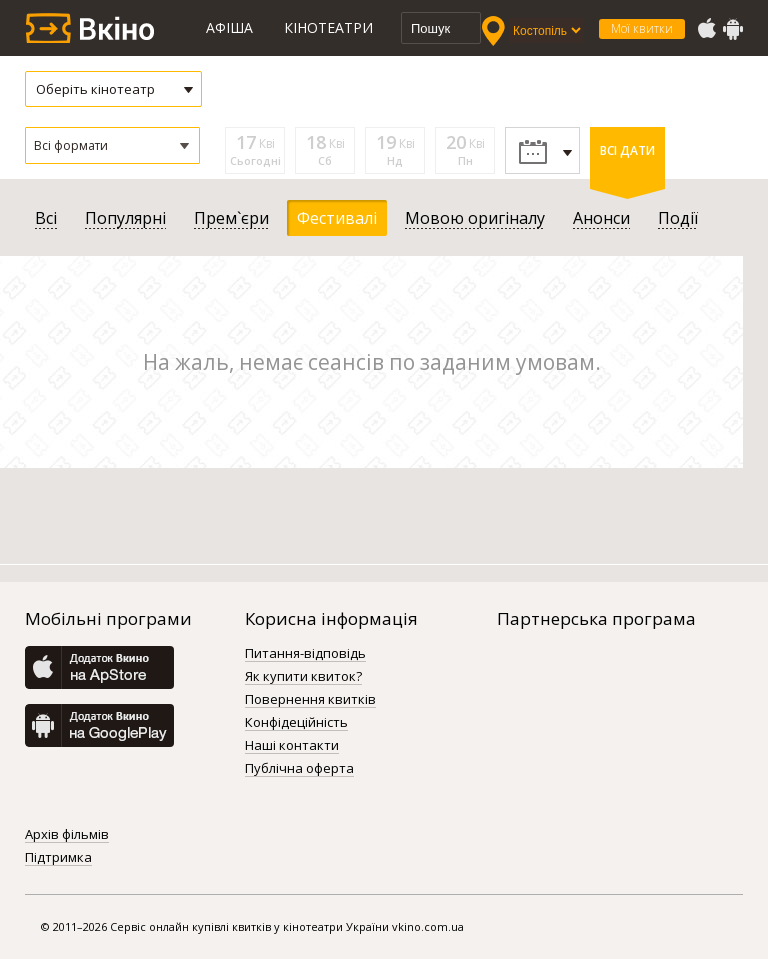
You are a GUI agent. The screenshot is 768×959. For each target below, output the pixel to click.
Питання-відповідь (305, 654)
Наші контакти (292, 746)
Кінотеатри (328, 27)
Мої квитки (642, 28)
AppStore (706, 29)
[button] (112, 145)
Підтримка (58, 858)
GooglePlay (733, 29)
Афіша (229, 27)
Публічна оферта (299, 769)
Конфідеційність (296, 723)
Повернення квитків (310, 700)
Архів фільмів (67, 835)
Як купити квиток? (303, 677)
